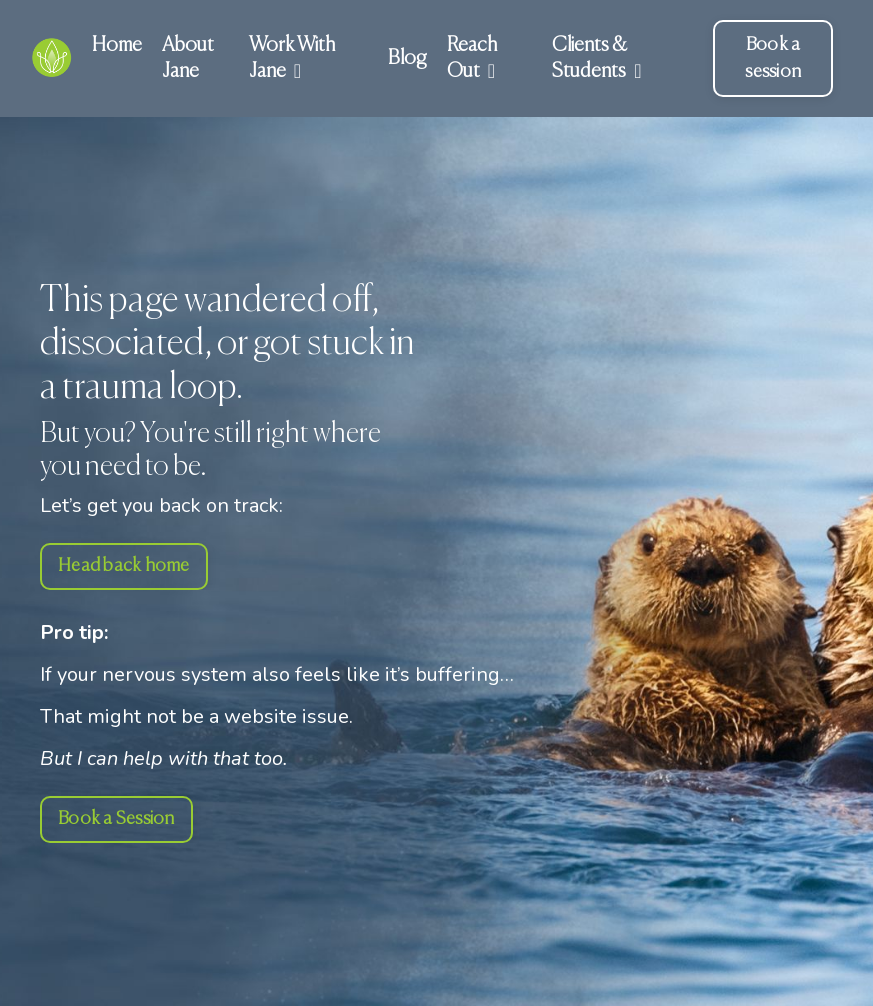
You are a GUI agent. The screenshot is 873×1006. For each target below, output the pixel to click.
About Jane (188, 58)
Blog (407, 58)
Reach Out (472, 58)
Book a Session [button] (116, 819)
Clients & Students (596, 58)
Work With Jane (292, 58)
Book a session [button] (773, 58)
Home (117, 45)
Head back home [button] (124, 566)
